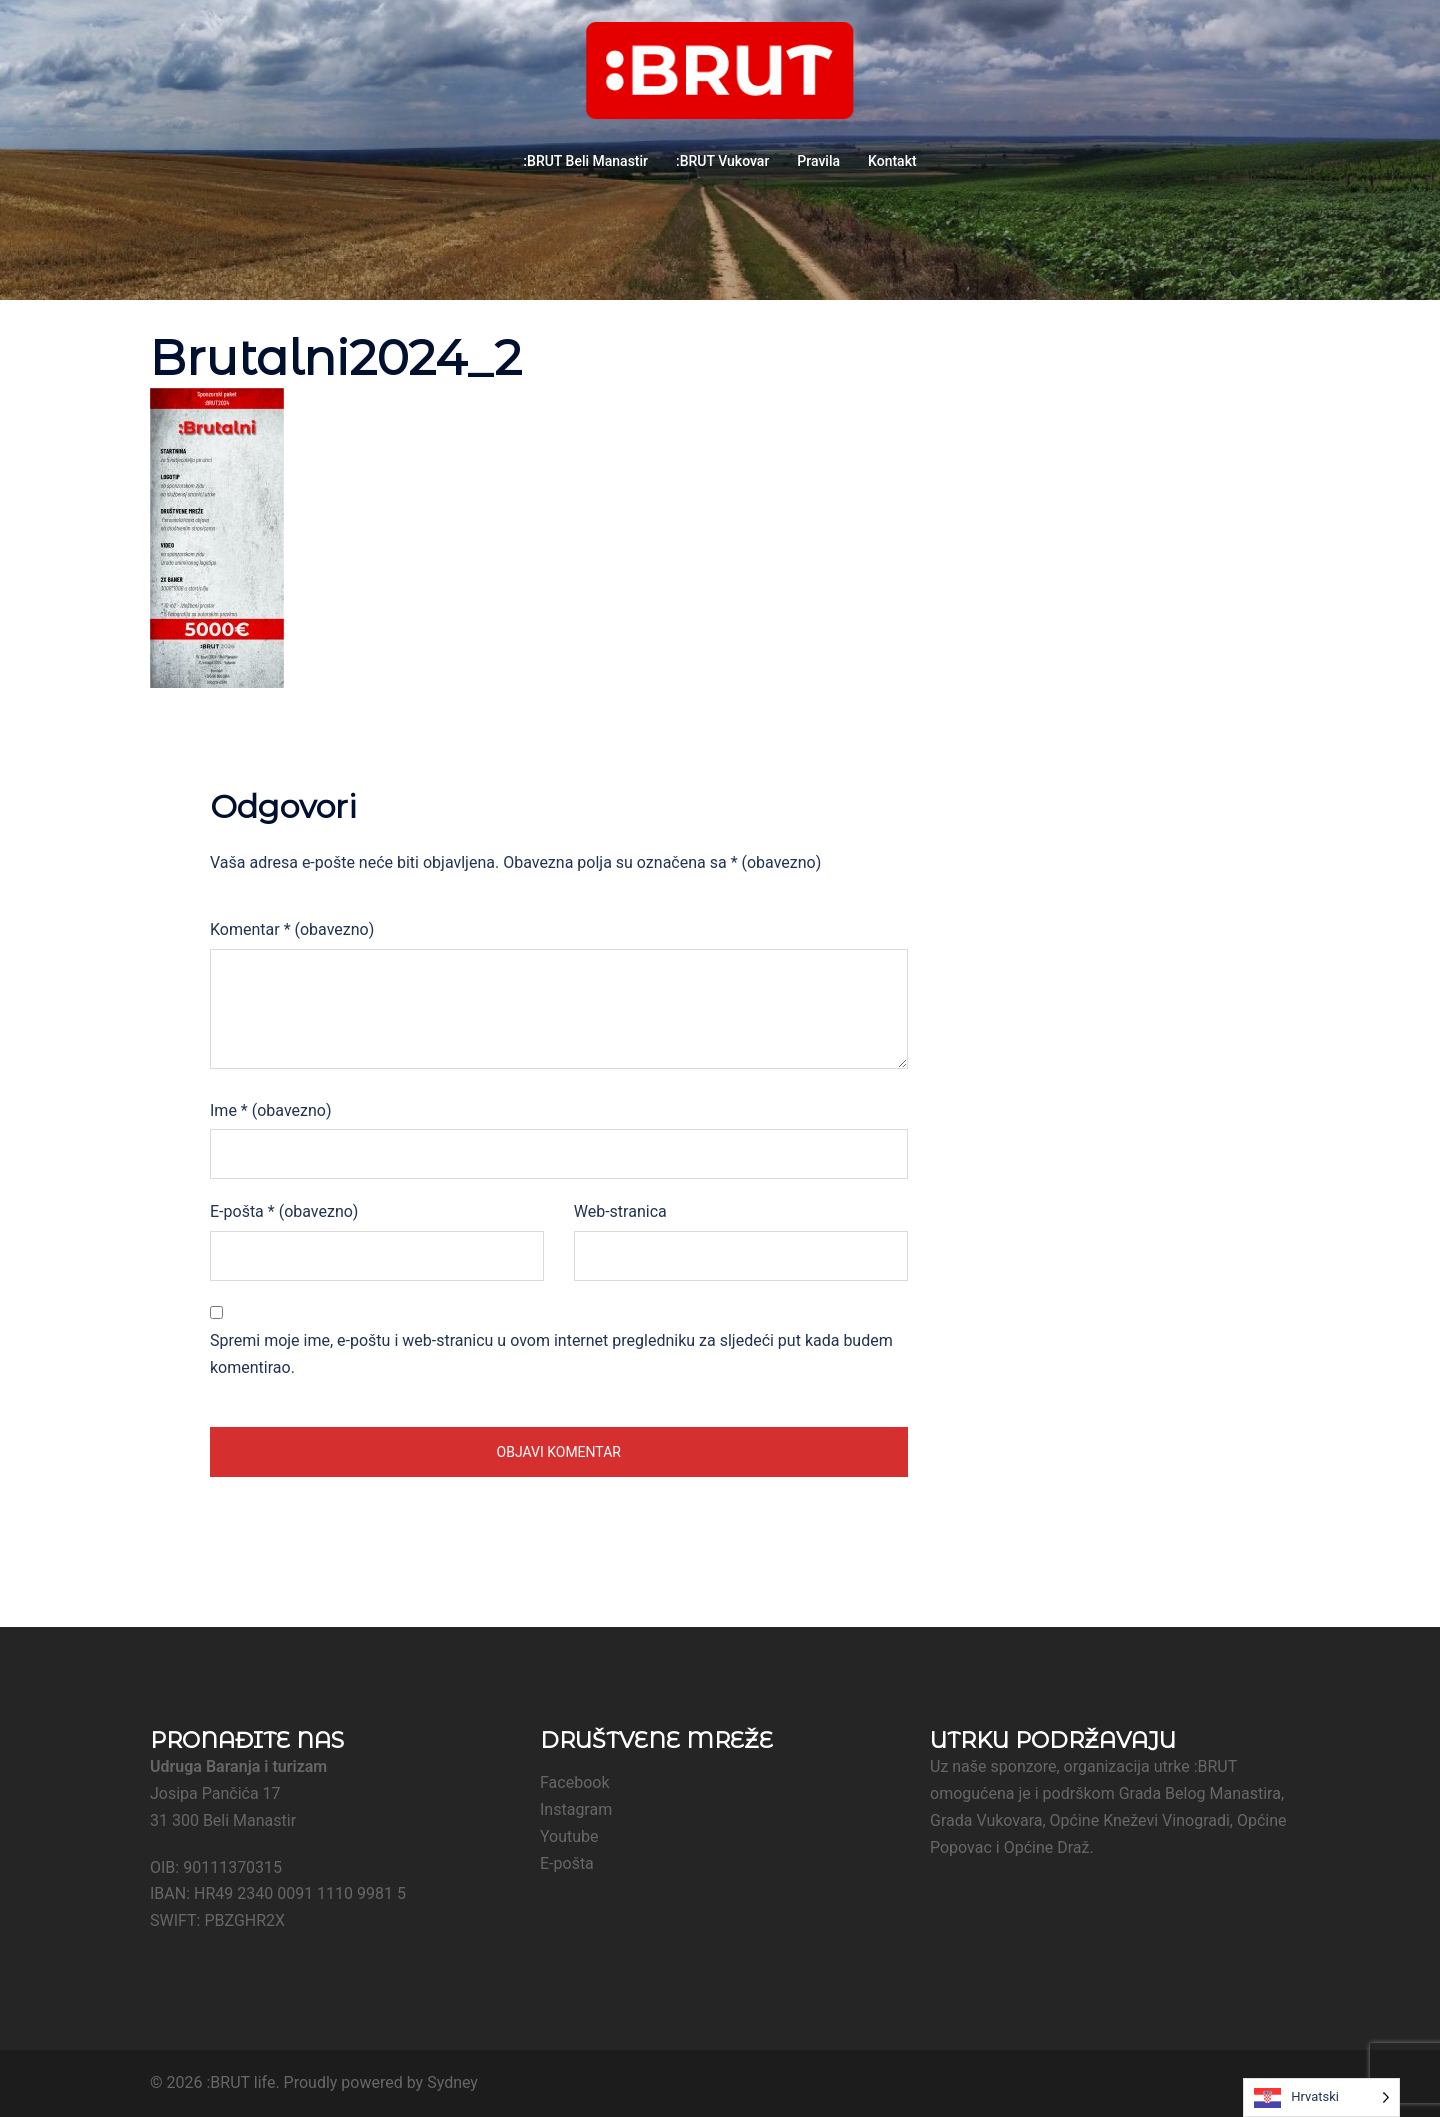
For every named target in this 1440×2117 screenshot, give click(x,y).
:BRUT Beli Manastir (585, 161)
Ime (270, 1110)
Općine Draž (1047, 1847)
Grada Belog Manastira (1200, 1793)
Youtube (569, 1836)
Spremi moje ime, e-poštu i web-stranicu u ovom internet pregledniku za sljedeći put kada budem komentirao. (551, 1354)
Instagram (576, 1809)
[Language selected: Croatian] (1321, 2097)
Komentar (292, 929)
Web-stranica (620, 1211)
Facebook (574, 1782)
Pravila (818, 161)
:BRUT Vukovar (722, 161)
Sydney (452, 2082)
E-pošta (284, 1211)
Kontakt (892, 161)
